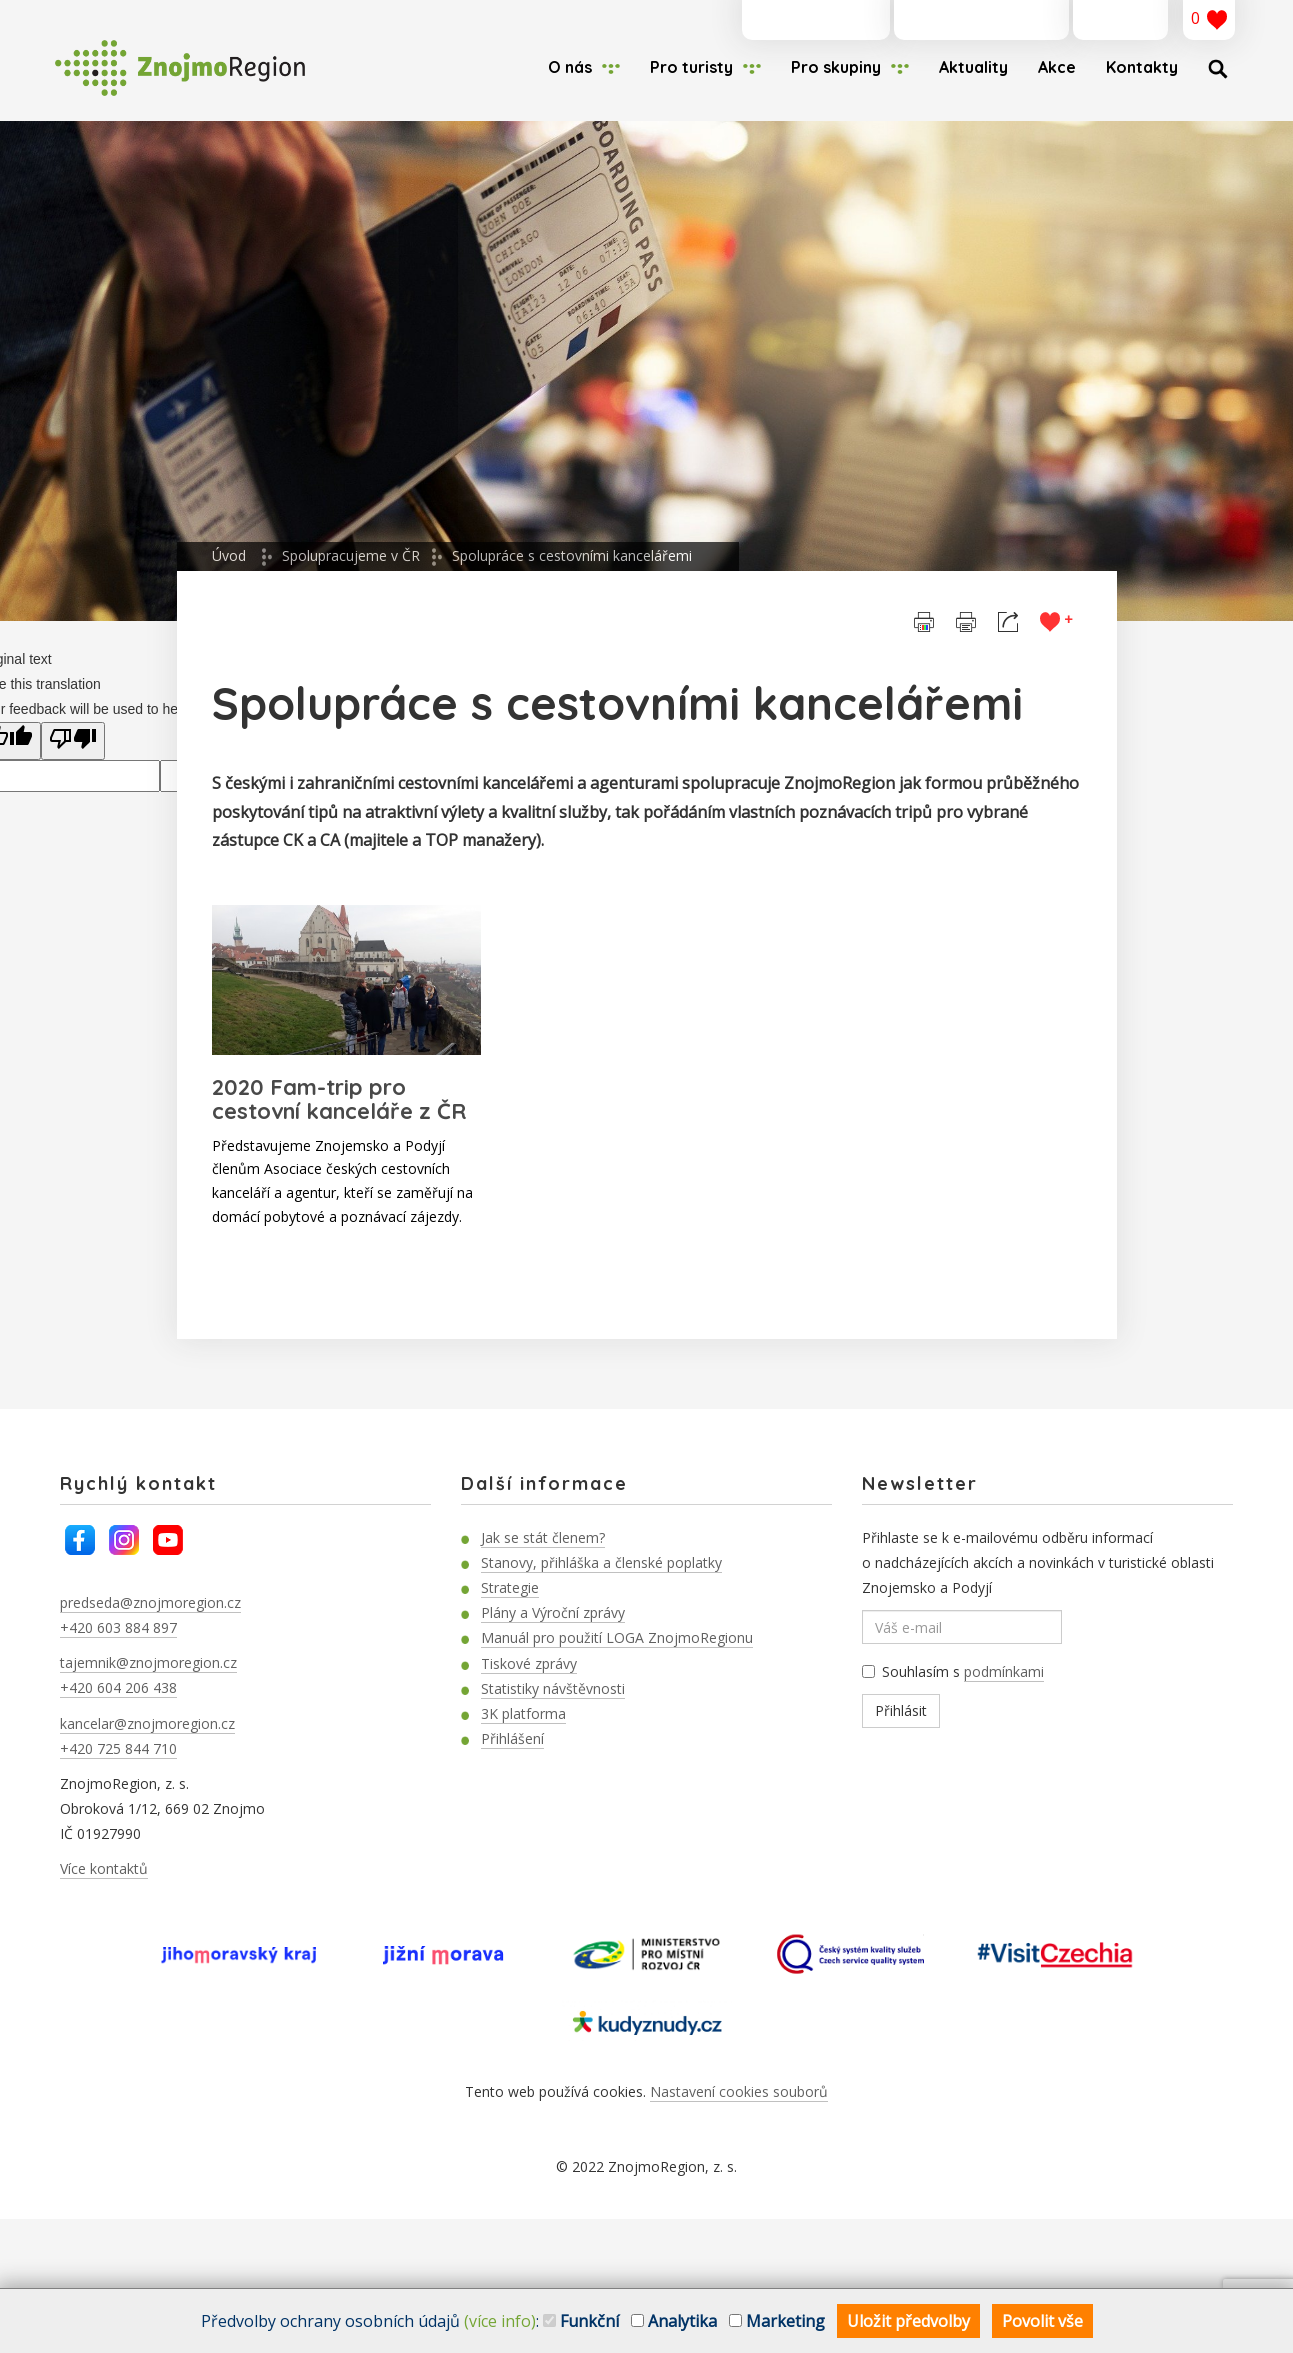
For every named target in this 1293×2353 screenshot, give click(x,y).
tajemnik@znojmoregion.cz (148, 1662)
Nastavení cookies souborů (739, 2091)
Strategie (510, 1587)
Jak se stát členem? (543, 1537)
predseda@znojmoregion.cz (150, 1602)
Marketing (777, 2321)
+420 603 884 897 (118, 1627)
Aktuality (973, 67)
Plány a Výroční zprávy (553, 1612)
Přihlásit (901, 1710)
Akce (1057, 67)
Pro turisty (691, 67)
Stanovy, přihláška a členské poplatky (601, 1562)
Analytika (674, 2321)
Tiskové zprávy (529, 1663)
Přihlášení (512, 1738)
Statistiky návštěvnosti (553, 1688)
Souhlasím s (953, 1672)
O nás (570, 67)
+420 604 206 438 (118, 1687)
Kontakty (1142, 67)
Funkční (581, 2321)
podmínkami (1004, 1671)
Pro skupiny (836, 67)
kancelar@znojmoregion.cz (147, 1723)
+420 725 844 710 (118, 1748)
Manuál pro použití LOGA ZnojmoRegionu (617, 1637)
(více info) (500, 2321)
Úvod (229, 555)
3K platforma (523, 1713)
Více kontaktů (104, 1868)
